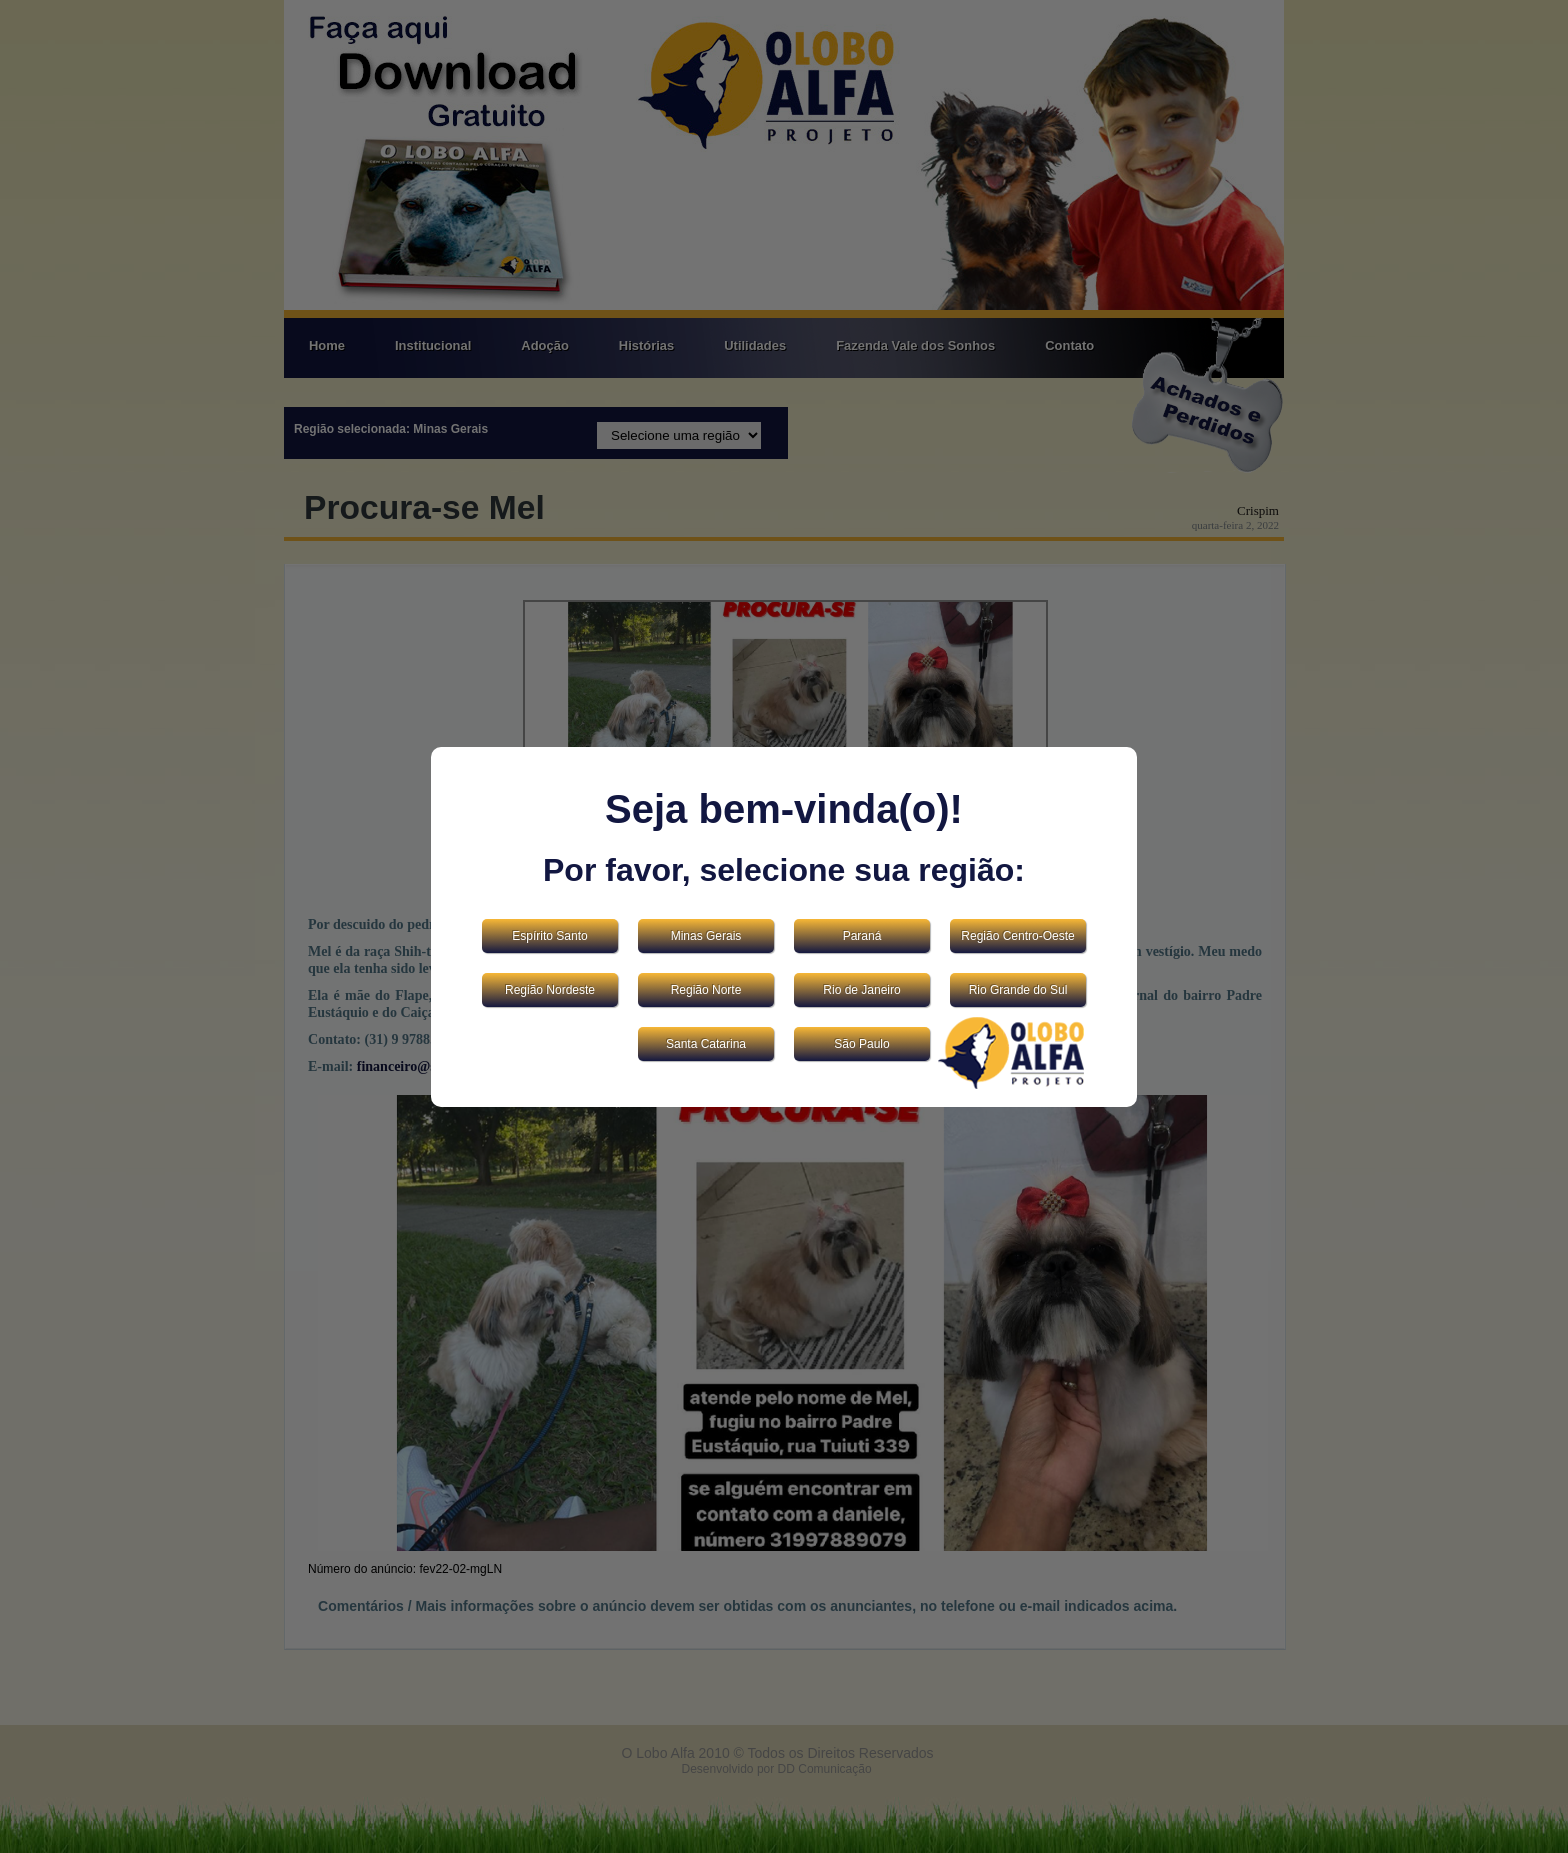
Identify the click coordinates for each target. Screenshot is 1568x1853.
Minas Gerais (706, 936)
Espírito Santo (549, 936)
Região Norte (706, 990)
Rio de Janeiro (861, 990)
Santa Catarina (706, 1044)
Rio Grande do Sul (1018, 990)
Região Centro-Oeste (1017, 936)
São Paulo (861, 1044)
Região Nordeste (550, 990)
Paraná (862, 936)
